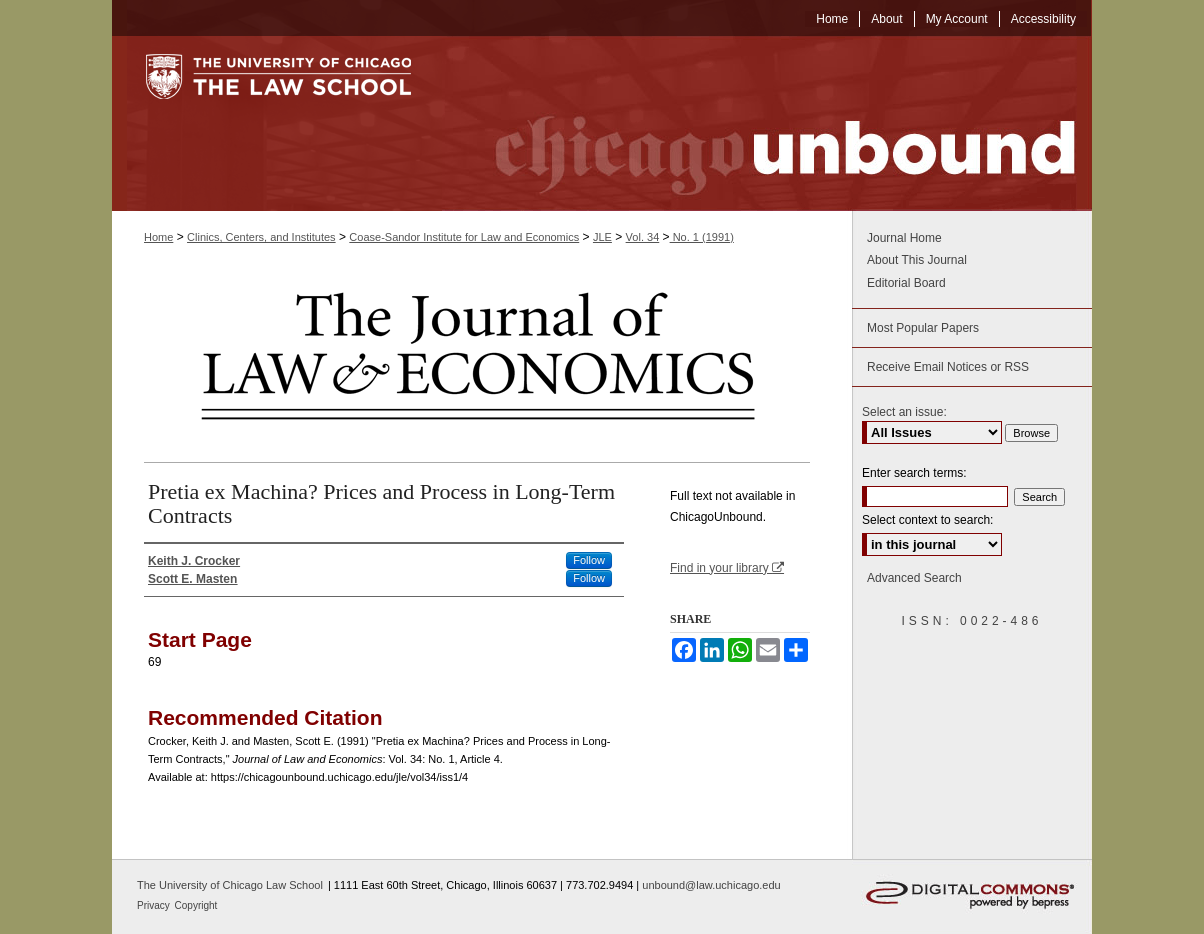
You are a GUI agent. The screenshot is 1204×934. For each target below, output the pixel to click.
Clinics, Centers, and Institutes (261, 237)
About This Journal (917, 260)
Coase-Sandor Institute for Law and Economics (464, 237)
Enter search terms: (914, 473)
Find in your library (727, 568)
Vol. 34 (643, 237)
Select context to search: (927, 520)
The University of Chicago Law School (230, 885)
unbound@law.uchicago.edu (711, 885)
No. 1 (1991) (702, 237)
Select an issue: (904, 412)
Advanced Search (914, 578)
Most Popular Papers (923, 328)
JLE (602, 237)
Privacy (155, 905)
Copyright (196, 905)
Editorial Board (906, 283)
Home (158, 237)
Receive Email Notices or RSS (948, 367)
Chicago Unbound (767, 123)
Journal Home (904, 238)
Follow (589, 560)
